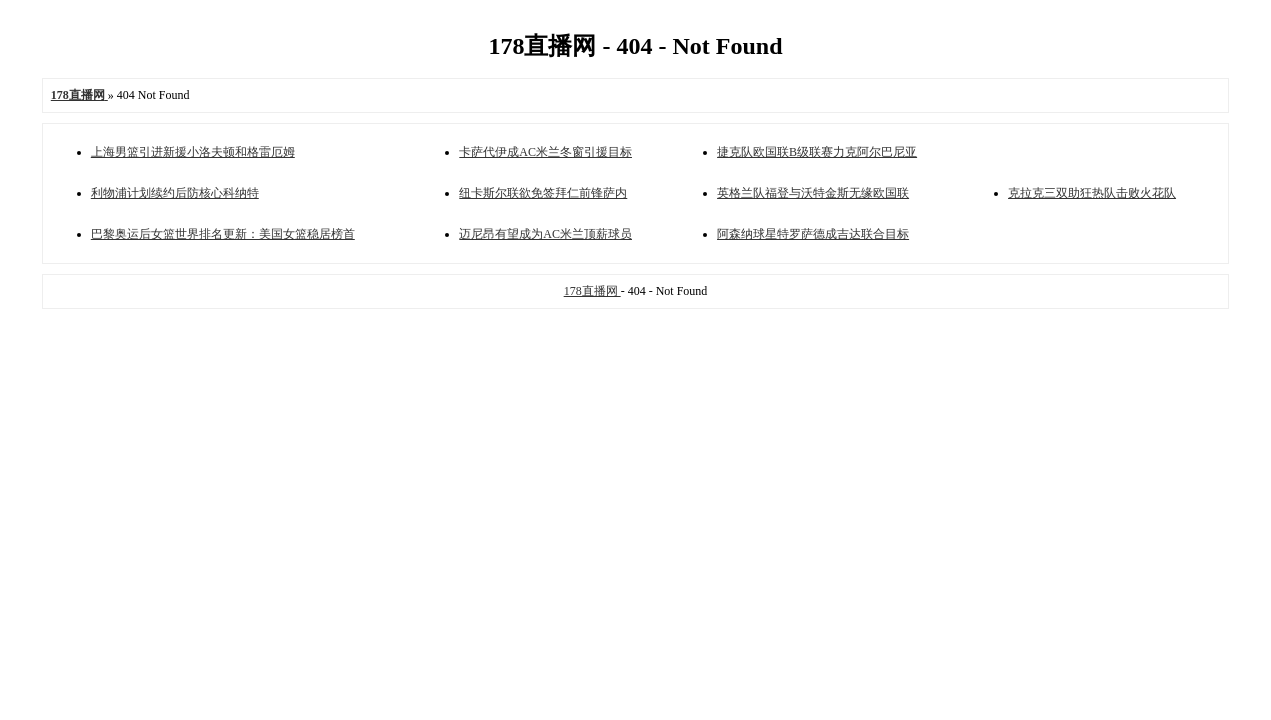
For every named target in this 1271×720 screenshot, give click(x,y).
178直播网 (592, 291)
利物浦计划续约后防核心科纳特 (175, 193)
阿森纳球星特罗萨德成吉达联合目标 (813, 234)
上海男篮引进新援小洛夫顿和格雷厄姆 (193, 152)
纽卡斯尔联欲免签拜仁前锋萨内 (543, 193)
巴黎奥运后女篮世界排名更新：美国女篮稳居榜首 (223, 234)
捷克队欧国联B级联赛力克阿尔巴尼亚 (817, 152)
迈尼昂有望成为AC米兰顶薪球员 (545, 234)
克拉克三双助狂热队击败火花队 (1092, 193)
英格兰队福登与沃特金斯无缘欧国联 (813, 193)
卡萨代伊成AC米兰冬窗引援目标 (545, 152)
